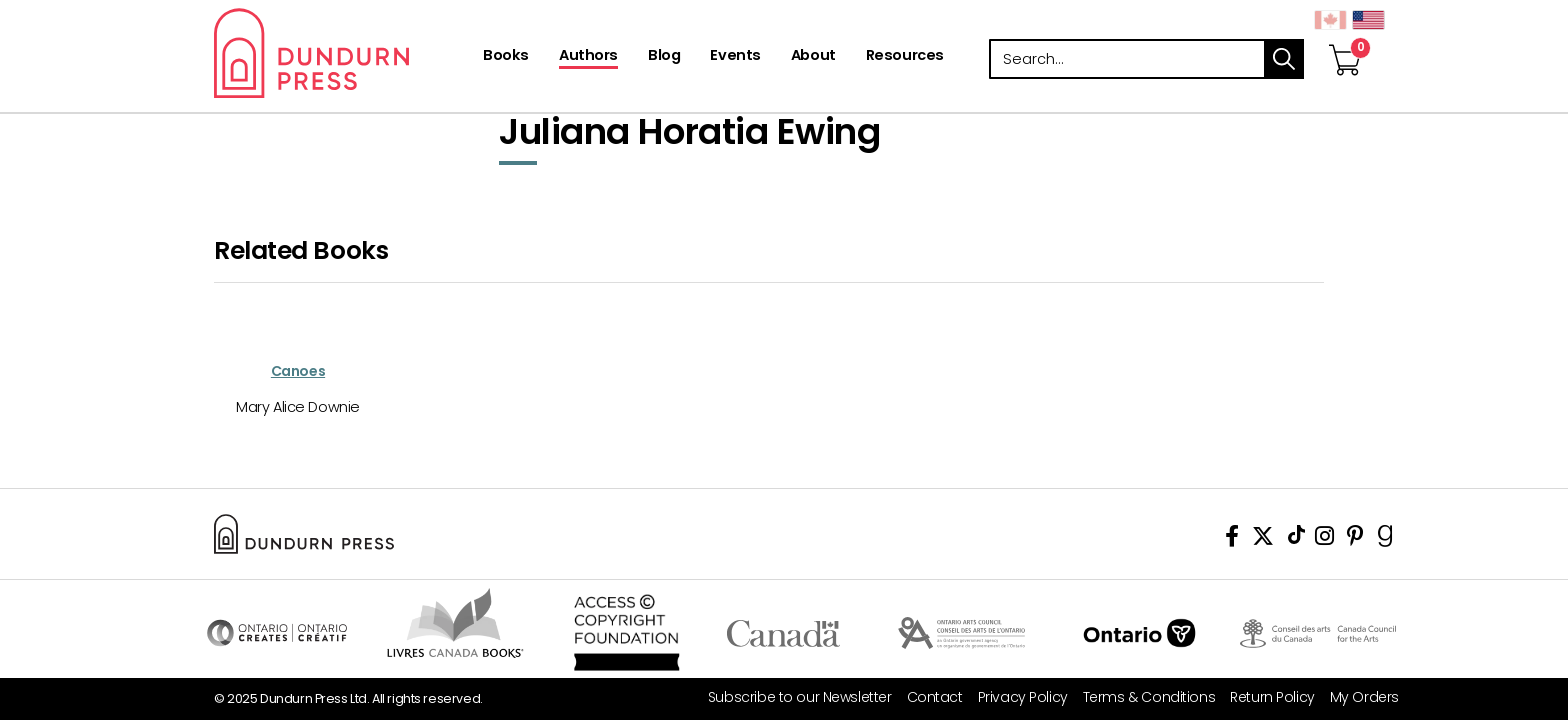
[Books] (506, 57)
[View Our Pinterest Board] (1355, 539)
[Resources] (905, 57)
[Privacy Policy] (1015, 697)
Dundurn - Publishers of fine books (346, 53)
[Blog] (664, 57)
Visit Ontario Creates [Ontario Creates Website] (277, 633)
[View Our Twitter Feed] (1263, 539)
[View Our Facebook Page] (1232, 539)
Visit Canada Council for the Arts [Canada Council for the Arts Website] (1318, 633)
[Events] (735, 57)
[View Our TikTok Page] (1296, 539)
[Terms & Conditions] (1141, 697)
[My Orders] (1357, 697)
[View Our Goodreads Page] (1385, 539)
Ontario (1139, 633)
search (1284, 59)
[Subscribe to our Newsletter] (792, 697)
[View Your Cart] (1345, 39)
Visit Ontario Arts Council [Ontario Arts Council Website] (961, 633)
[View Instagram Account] (1324, 539)
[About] (813, 57)
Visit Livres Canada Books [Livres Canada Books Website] (455, 623)
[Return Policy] (1265, 697)
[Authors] (588, 57)
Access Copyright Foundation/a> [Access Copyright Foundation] (626, 633)
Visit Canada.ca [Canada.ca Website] (783, 633)
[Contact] (927, 697)
